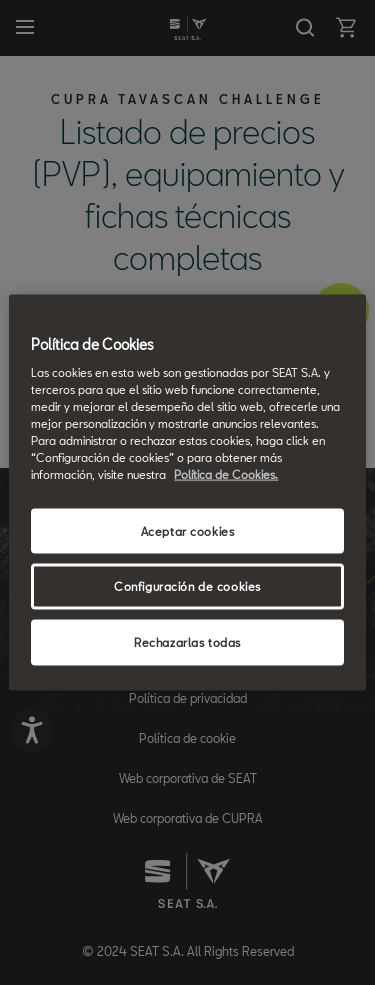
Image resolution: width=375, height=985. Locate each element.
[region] (187, 492)
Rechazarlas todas (187, 642)
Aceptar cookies (188, 530)
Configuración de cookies (187, 586)
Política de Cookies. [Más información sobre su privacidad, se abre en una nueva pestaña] (226, 474)
